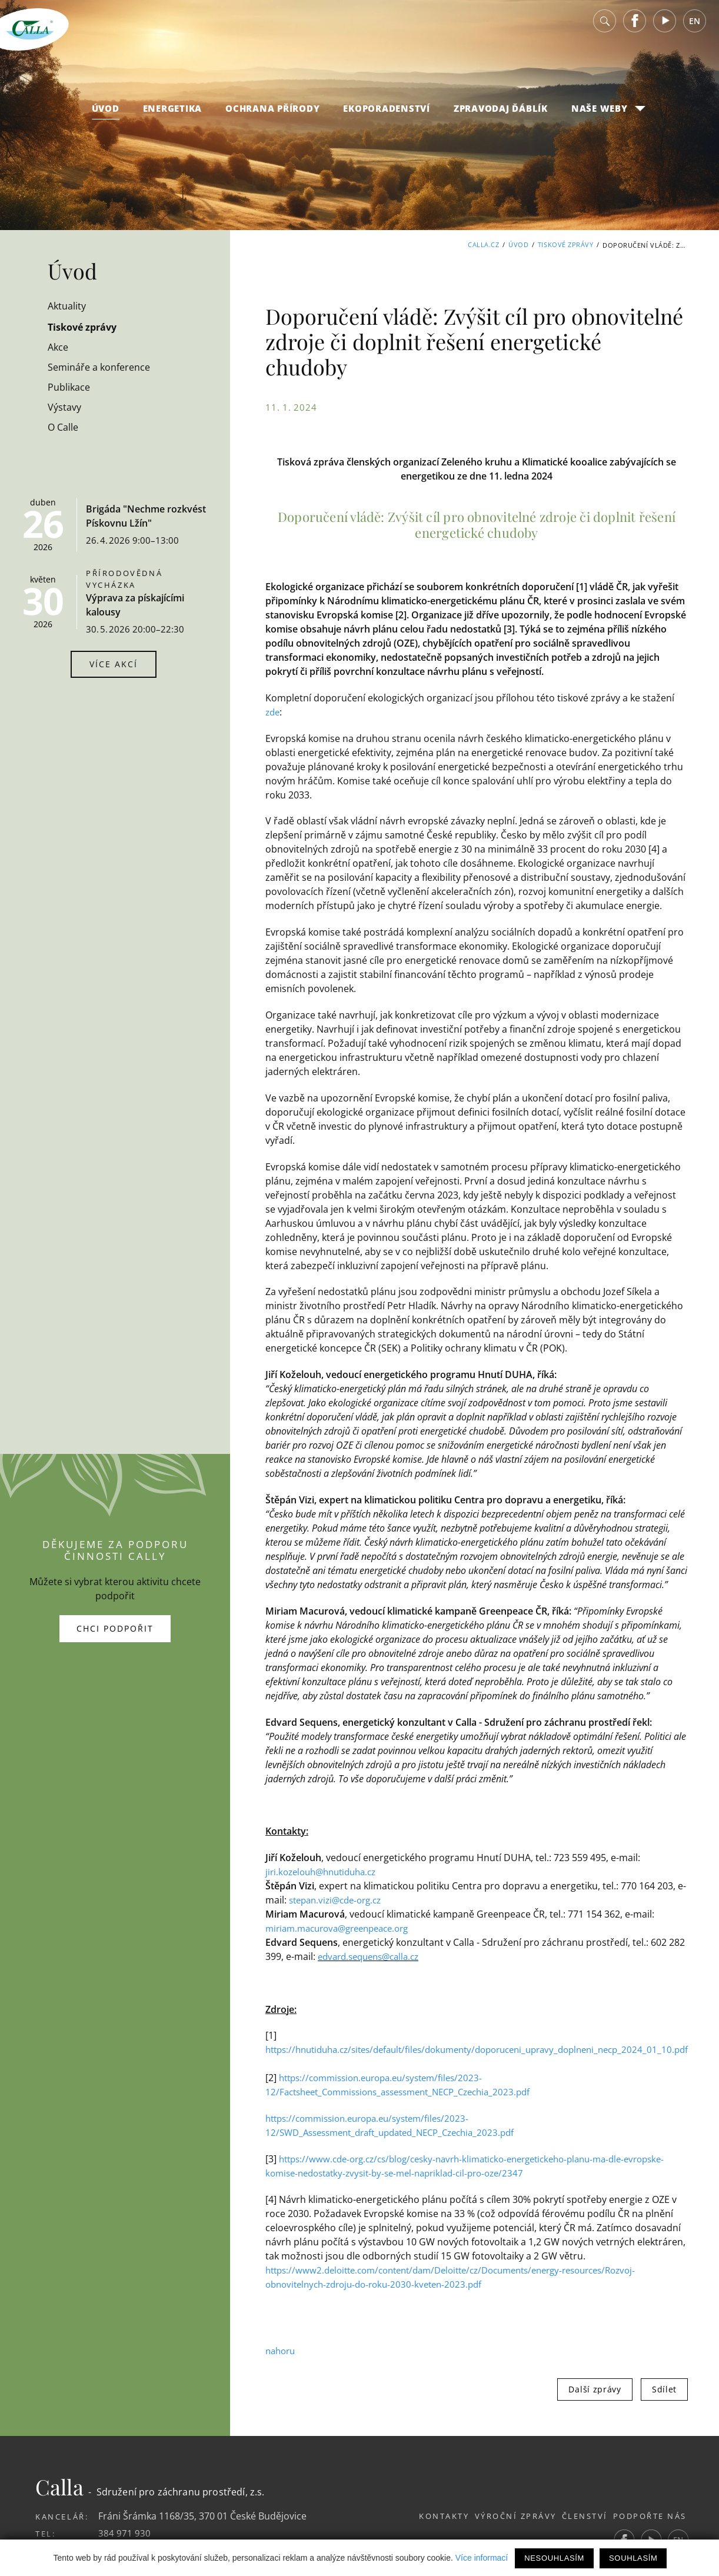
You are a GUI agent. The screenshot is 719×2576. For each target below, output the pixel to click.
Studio (650, 2440)
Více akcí (113, 664)
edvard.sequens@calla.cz (344, 1832)
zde (685, 672)
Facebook (635, 29)
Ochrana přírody (272, 116)
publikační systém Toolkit (551, 2440)
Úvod (105, 116)
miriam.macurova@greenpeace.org (343, 1804)
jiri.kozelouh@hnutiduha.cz (325, 1747)
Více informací (481, 2557)
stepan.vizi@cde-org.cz (316, 1775)
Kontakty (415, 2392)
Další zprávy (629, 2265)
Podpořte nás (650, 2392)
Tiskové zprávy (566, 245)
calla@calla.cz (128, 2425)
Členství (575, 2392)
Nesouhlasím (554, 2558)
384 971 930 (124, 2408)
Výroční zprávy (496, 2392)
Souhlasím (633, 2558)
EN (694, 29)
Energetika (172, 116)
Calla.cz (483, 245)
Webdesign (464, 2440)
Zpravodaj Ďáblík (501, 116)
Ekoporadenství (386, 116)
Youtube (665, 29)
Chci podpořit (115, 1566)
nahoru (281, 2226)
